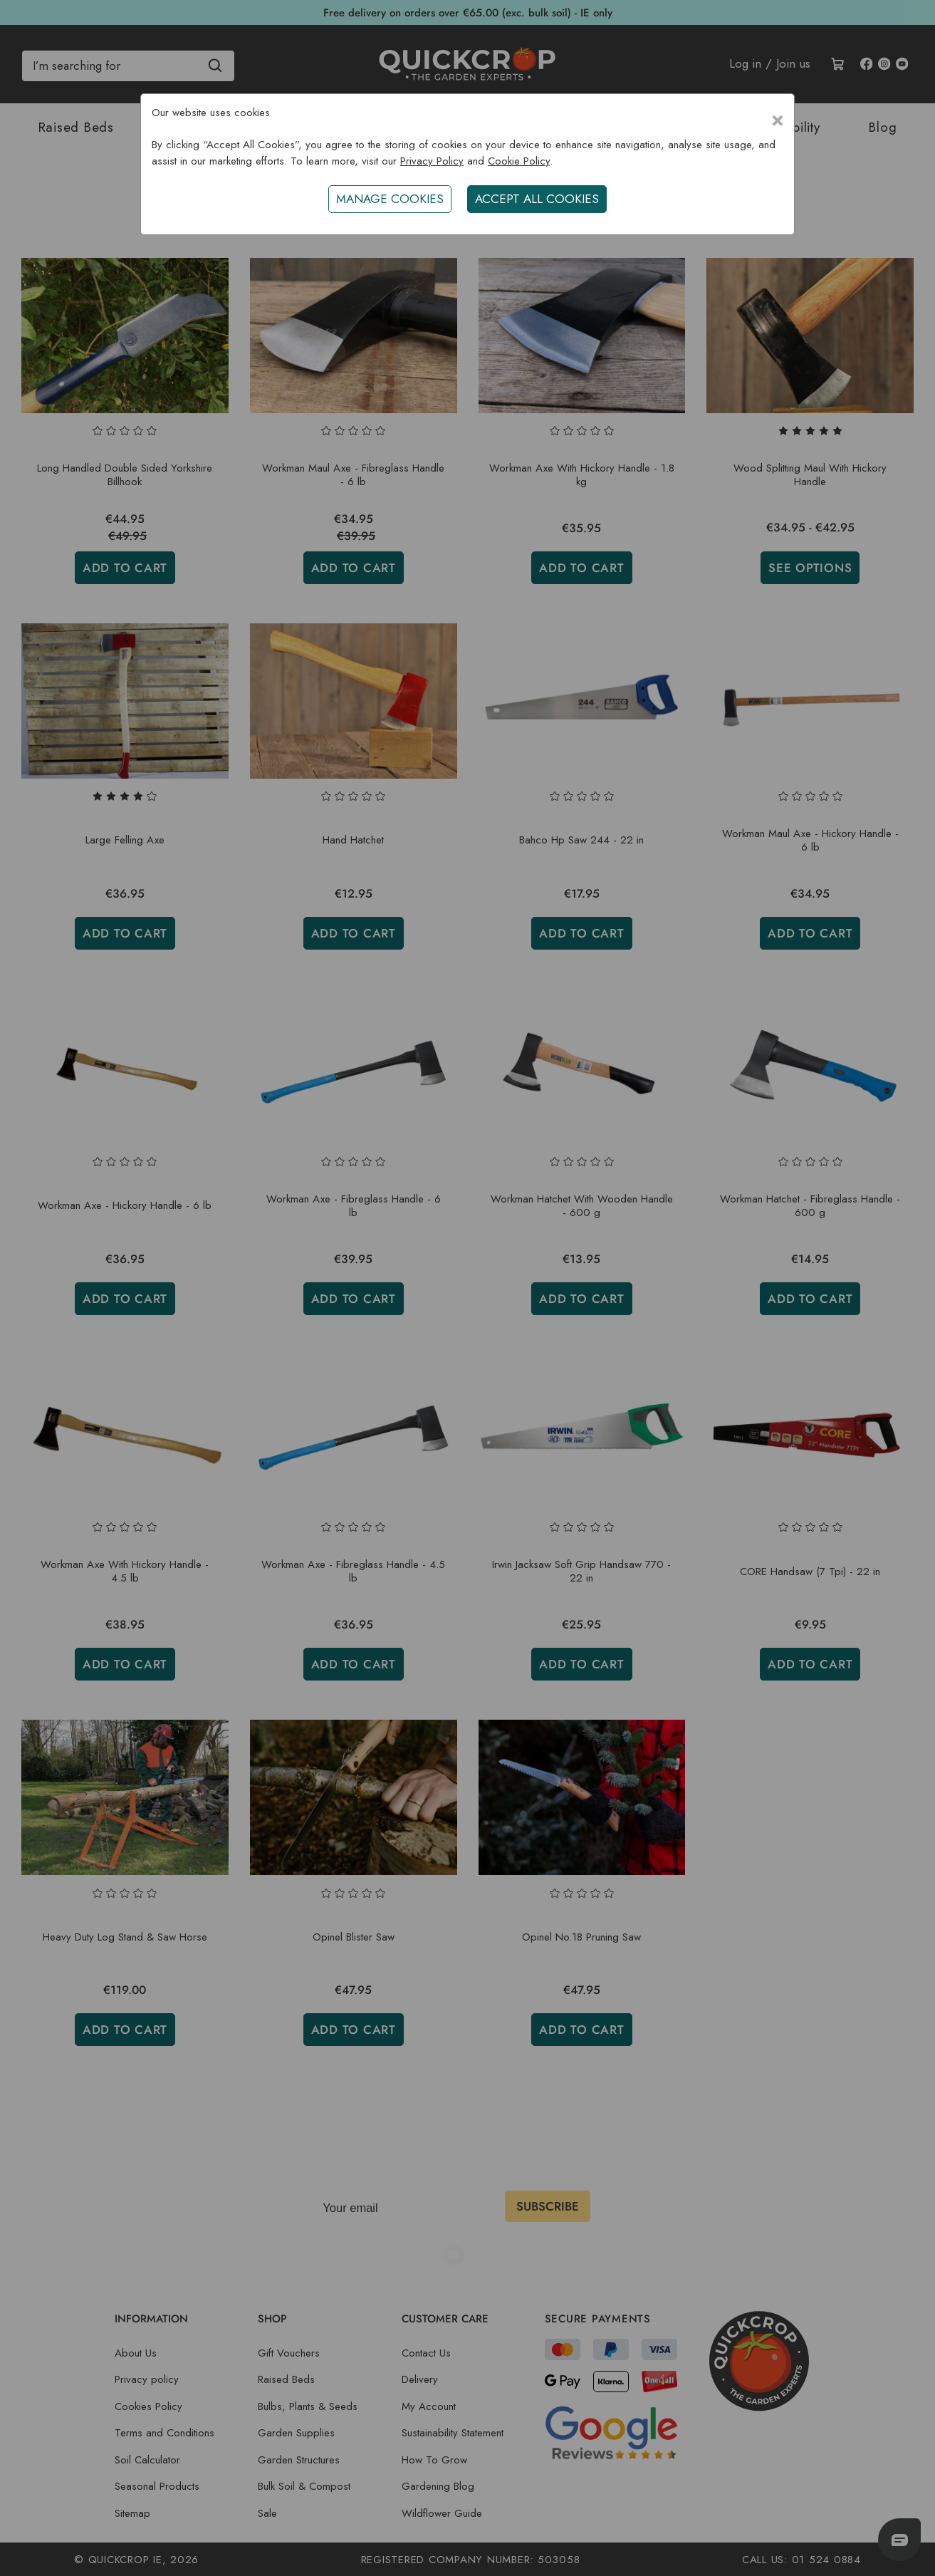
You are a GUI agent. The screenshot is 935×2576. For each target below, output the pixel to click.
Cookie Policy (519, 161)
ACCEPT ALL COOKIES (538, 198)
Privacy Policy (432, 161)
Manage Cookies (388, 198)
